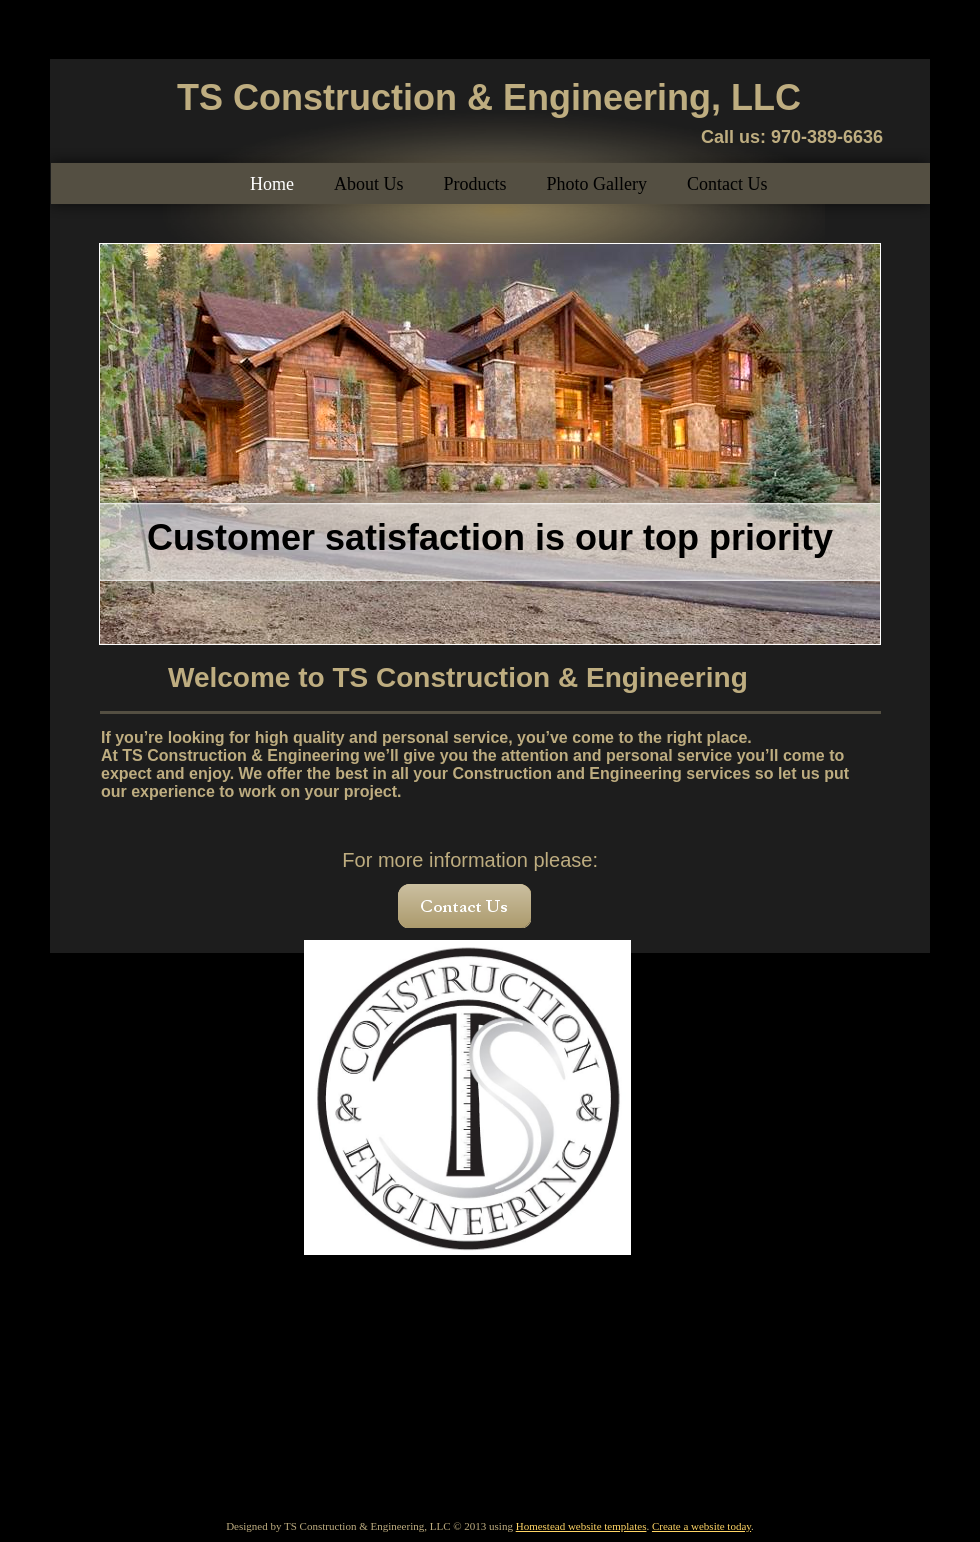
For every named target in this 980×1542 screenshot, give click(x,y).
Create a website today (701, 1526)
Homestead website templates (581, 1526)
